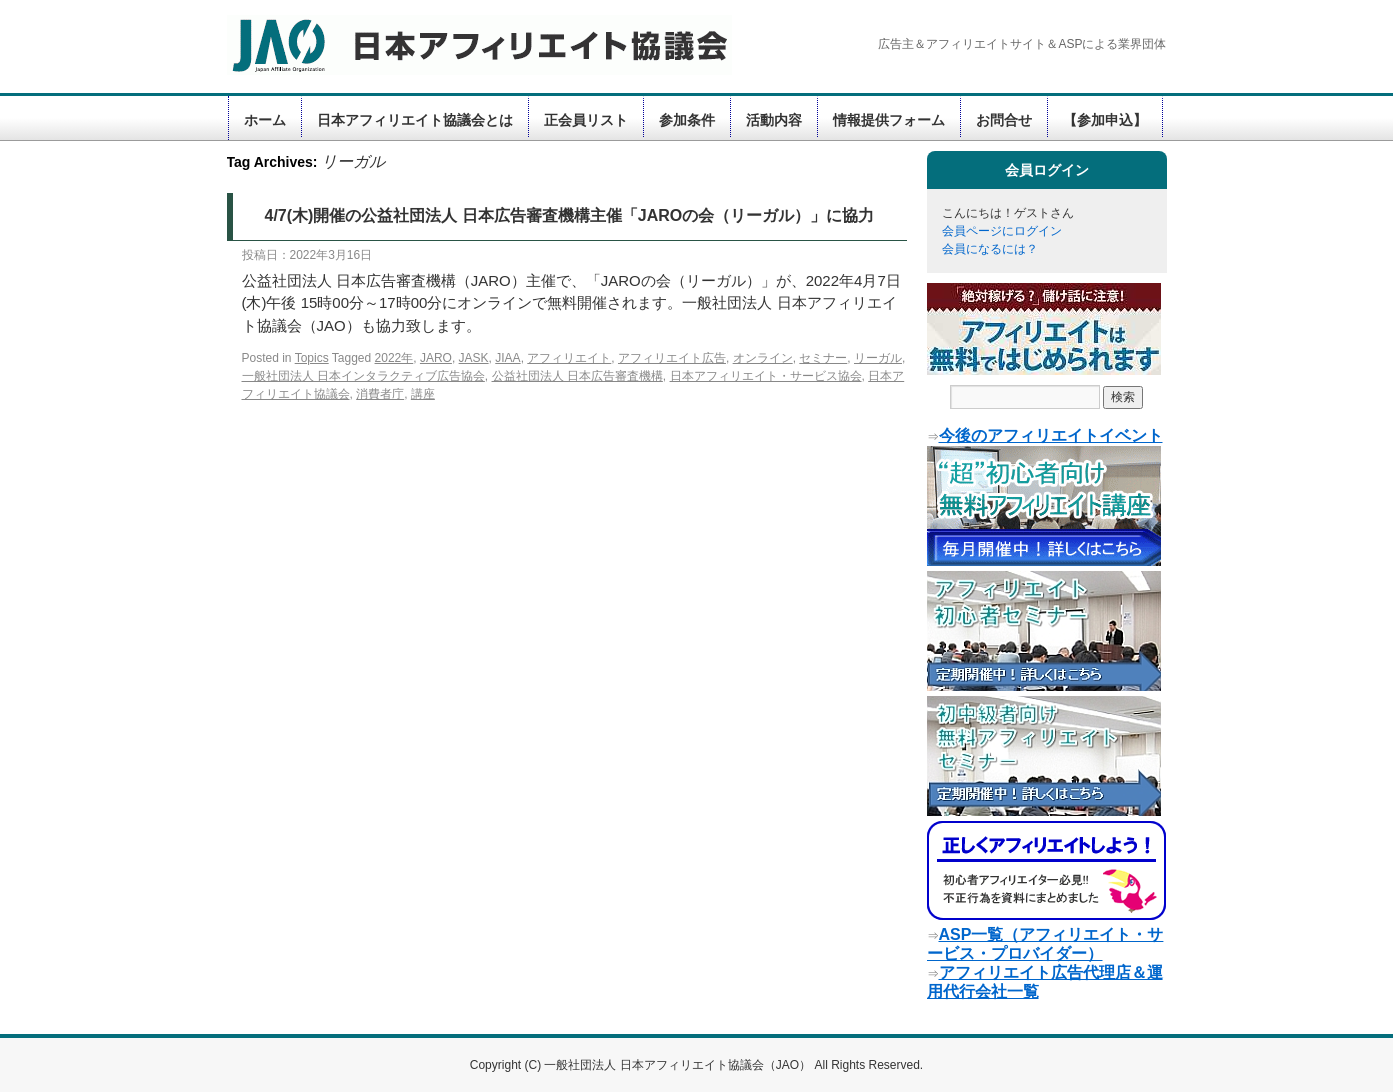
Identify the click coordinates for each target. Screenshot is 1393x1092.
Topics (312, 358)
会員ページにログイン (1002, 231)
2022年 (394, 358)
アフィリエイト (569, 358)
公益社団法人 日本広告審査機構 (577, 376)
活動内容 (774, 120)
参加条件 (687, 120)
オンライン (763, 358)
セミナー (823, 358)
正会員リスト (586, 120)
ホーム (265, 120)
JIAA (507, 358)
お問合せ (1004, 120)
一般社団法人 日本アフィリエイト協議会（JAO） (679, 1065)
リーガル (878, 358)
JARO (436, 358)
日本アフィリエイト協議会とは (415, 120)
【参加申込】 (1105, 120)
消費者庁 (380, 394)
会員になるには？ (990, 249)
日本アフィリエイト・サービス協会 (766, 376)
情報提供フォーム (889, 120)
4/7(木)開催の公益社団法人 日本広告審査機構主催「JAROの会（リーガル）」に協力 (570, 215)
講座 (423, 394)
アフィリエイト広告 (672, 358)
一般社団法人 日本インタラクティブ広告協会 (363, 376)
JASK (474, 358)
